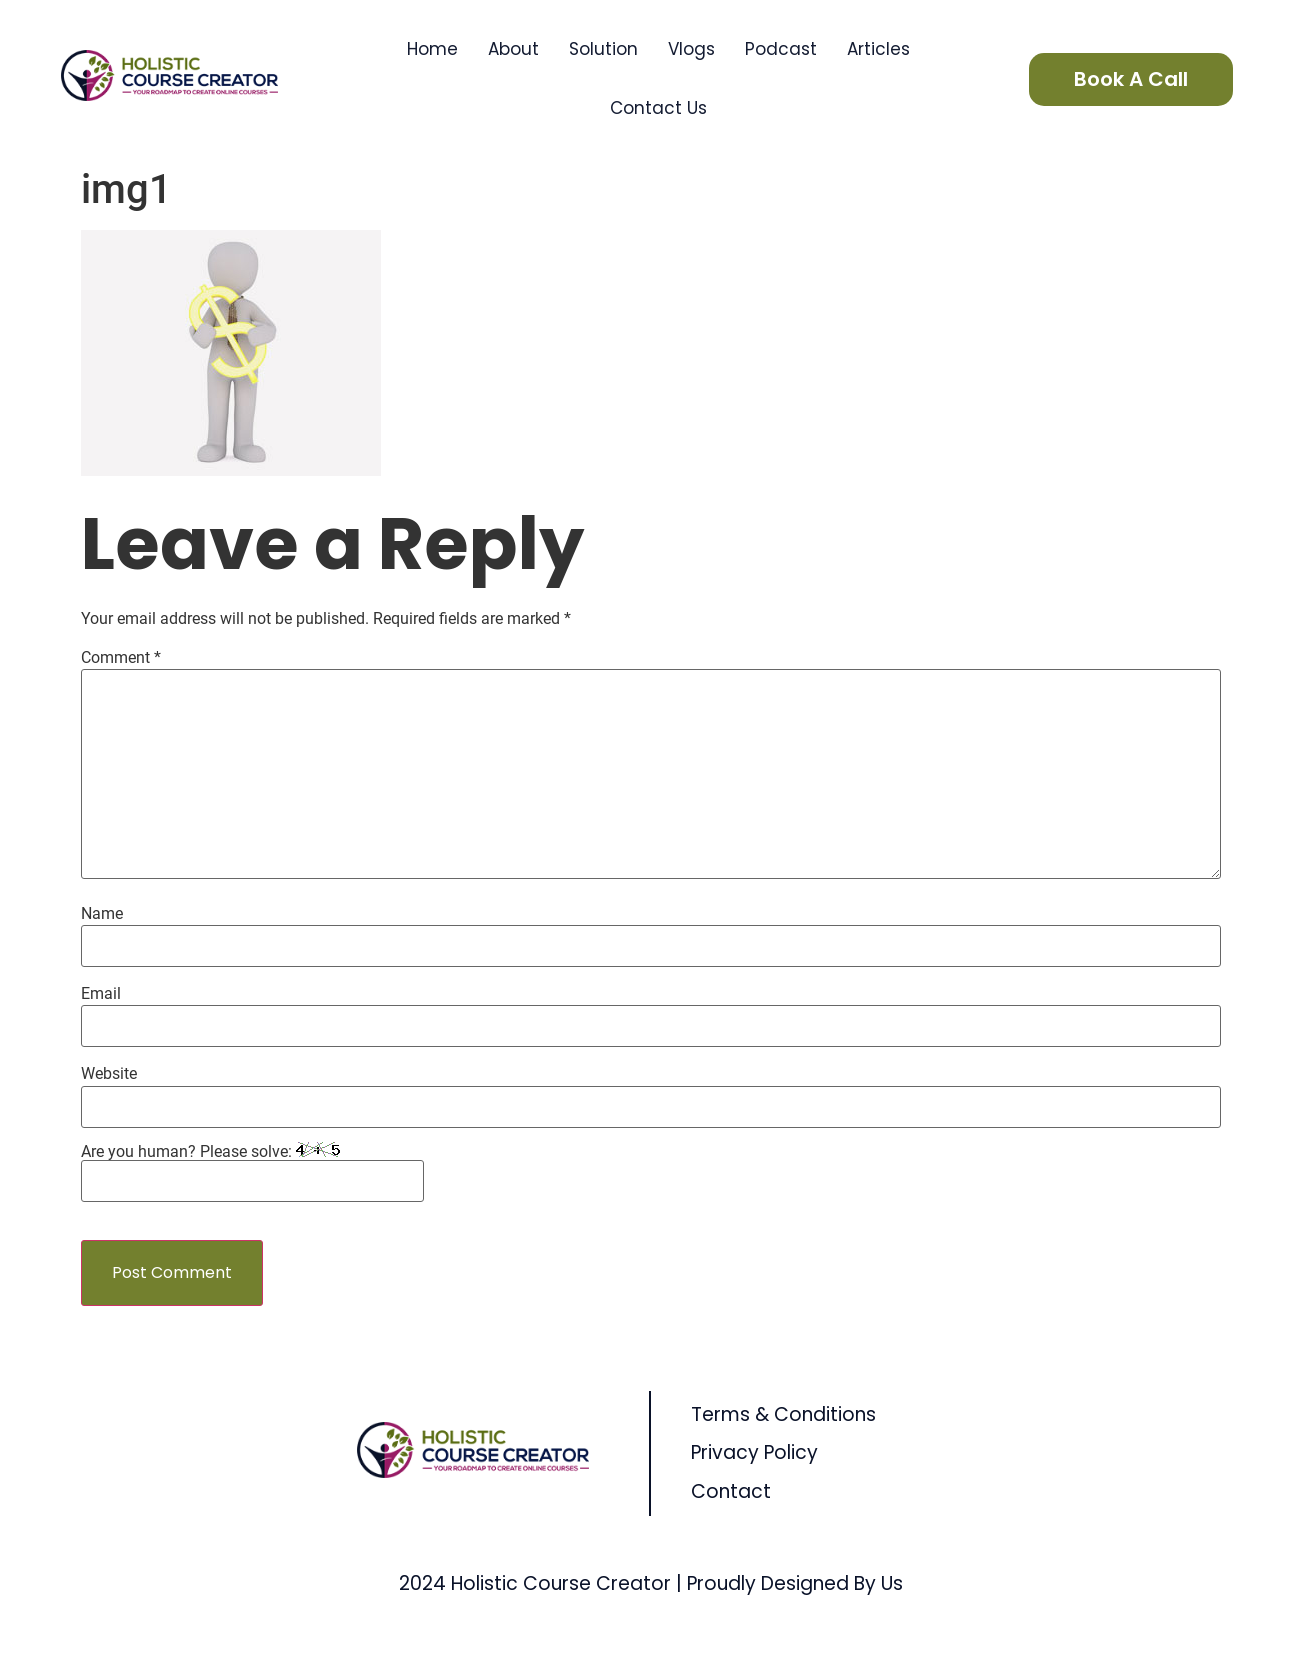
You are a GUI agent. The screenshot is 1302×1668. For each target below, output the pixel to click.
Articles (878, 49)
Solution (603, 49)
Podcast (781, 49)
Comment (121, 658)
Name (102, 914)
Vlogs (691, 49)
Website (109, 1074)
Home (432, 49)
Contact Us (658, 108)
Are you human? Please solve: (252, 1172)
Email (101, 994)
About (513, 49)
